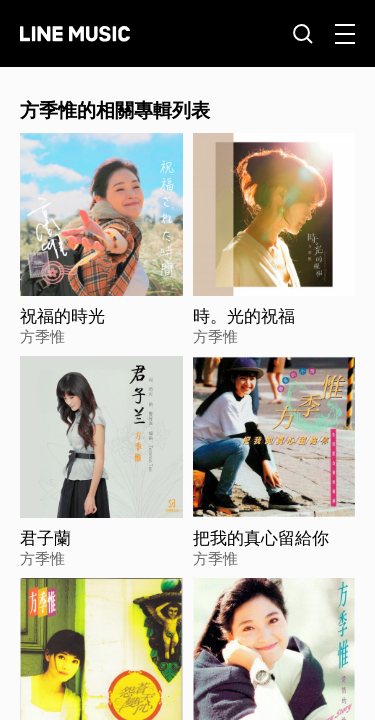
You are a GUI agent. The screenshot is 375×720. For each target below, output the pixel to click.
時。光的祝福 (244, 316)
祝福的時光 (62, 316)
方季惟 (42, 336)
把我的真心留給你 (261, 538)
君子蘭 (45, 538)
